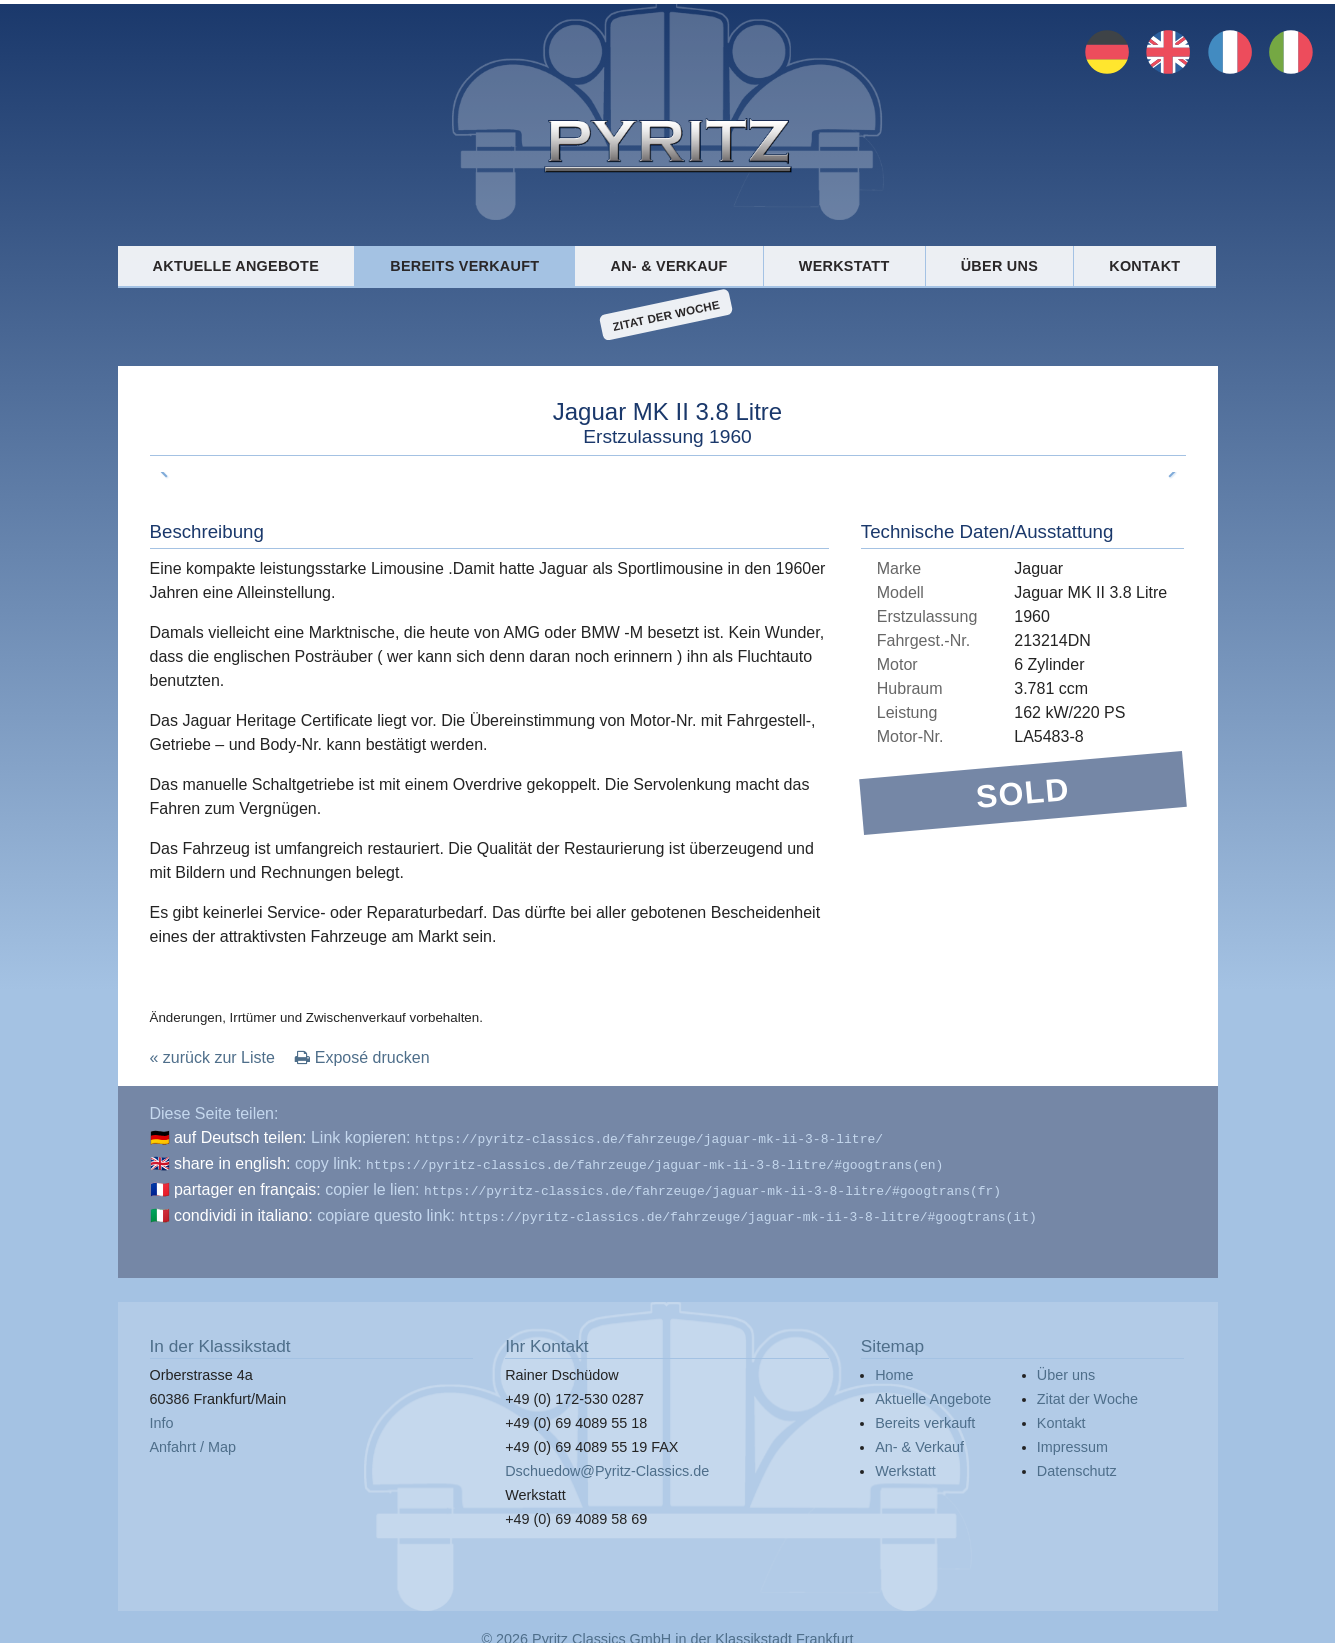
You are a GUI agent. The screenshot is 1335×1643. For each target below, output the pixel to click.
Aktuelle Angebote (236, 266)
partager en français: (247, 1185)
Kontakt (1144, 266)
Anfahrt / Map (193, 1439)
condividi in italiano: (243, 1209)
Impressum (1072, 1439)
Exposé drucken (362, 1057)
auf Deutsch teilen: (240, 1137)
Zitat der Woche (666, 315)
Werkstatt (844, 266)
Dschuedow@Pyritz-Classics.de (607, 1463)
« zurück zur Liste (212, 1057)
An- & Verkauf (669, 266)
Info (162, 1415)
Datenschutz (1077, 1463)
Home (894, 1367)
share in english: (232, 1161)
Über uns (999, 266)
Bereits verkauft (464, 266)
